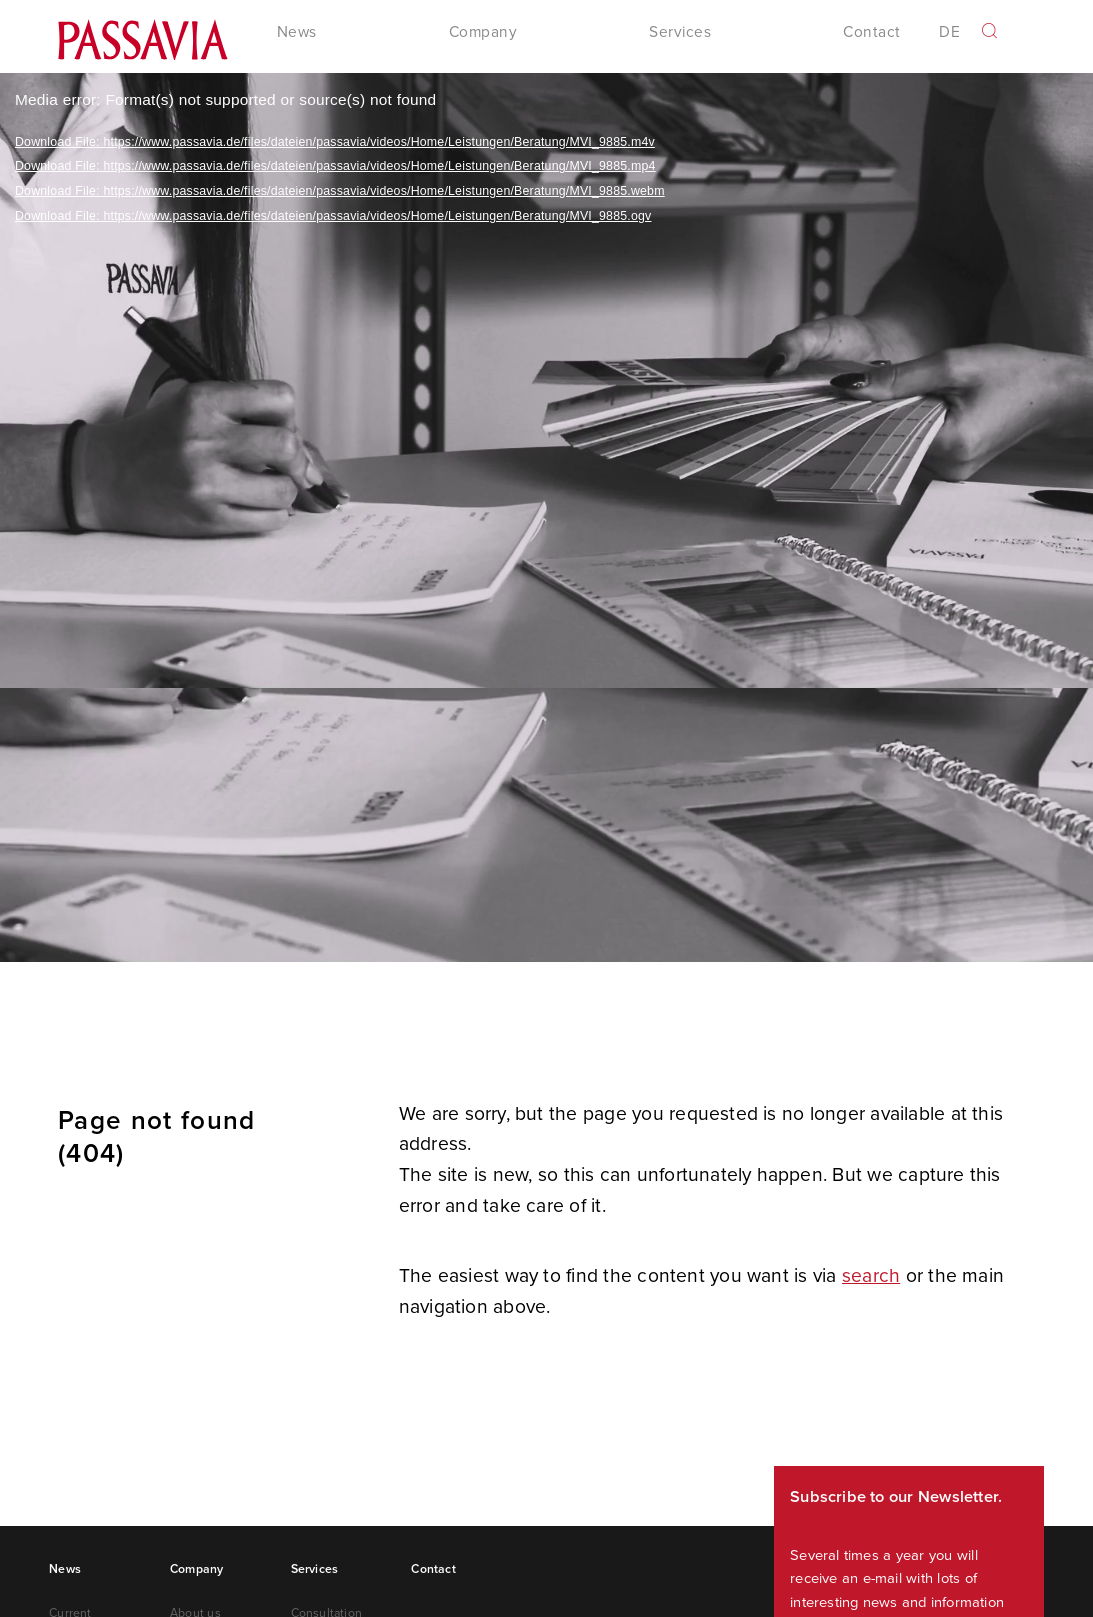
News (65, 1570)
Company (196, 1570)
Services (315, 1570)
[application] (546, 519)
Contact (871, 33)
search (871, 1276)
